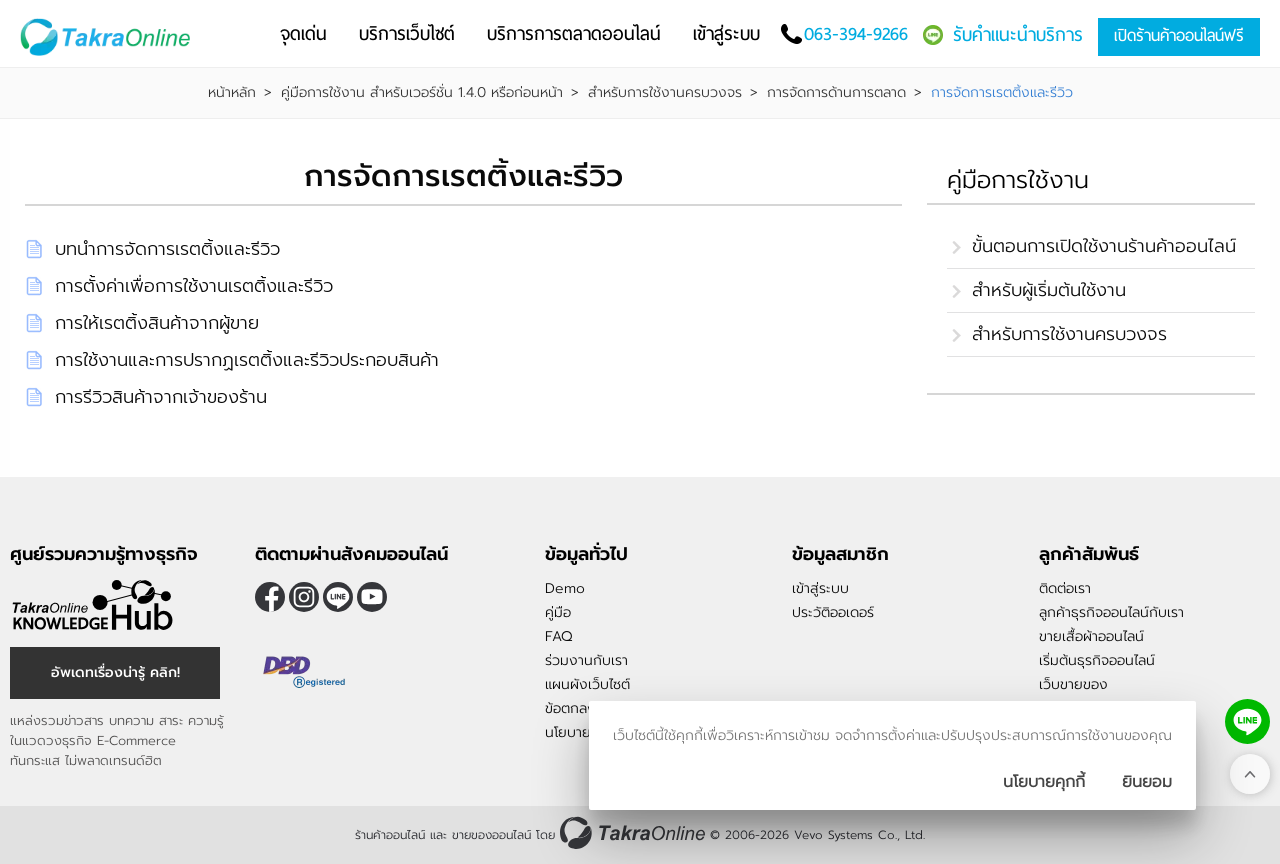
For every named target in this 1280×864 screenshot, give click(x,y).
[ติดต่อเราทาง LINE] (1247, 721)
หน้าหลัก (232, 93)
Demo (565, 588)
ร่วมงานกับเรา (586, 660)
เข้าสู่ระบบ (820, 588)
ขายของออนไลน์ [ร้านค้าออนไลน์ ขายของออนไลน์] (491, 835)
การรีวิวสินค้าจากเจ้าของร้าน (161, 397)
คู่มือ (558, 612)
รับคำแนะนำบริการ (1018, 34)
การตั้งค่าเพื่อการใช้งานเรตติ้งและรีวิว (194, 286)
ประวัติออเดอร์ (833, 612)
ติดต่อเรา (1065, 588)
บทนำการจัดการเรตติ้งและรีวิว (167, 249)
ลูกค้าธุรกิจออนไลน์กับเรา (1111, 612)
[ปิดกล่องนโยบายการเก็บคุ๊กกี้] (1147, 782)
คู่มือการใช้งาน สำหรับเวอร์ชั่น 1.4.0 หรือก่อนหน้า (422, 93)
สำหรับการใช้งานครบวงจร (665, 93)
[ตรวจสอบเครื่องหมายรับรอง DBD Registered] (305, 672)
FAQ (558, 636)
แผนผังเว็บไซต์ (587, 684)
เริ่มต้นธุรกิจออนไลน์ (1097, 660)
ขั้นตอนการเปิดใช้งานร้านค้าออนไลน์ (1104, 246)
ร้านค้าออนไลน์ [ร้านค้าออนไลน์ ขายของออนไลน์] (390, 835)
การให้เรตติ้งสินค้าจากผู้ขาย (157, 323)
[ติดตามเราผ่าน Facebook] (270, 597)
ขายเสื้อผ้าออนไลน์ (1091, 636)
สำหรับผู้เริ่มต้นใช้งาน (1049, 290)
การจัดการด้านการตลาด (836, 93)
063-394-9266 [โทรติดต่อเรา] (856, 33)
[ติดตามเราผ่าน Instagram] (304, 597)
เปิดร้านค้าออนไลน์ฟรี (1179, 35)
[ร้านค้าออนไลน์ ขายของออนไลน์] (632, 832)
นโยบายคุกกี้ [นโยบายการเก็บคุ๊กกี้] (1044, 782)
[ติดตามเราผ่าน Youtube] (372, 597)
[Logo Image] (109, 37)
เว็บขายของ (1073, 684)
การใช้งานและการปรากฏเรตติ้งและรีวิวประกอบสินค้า (247, 360)
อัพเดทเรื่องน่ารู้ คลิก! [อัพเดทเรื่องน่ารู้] (115, 672)
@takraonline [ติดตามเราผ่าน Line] (338, 597)
